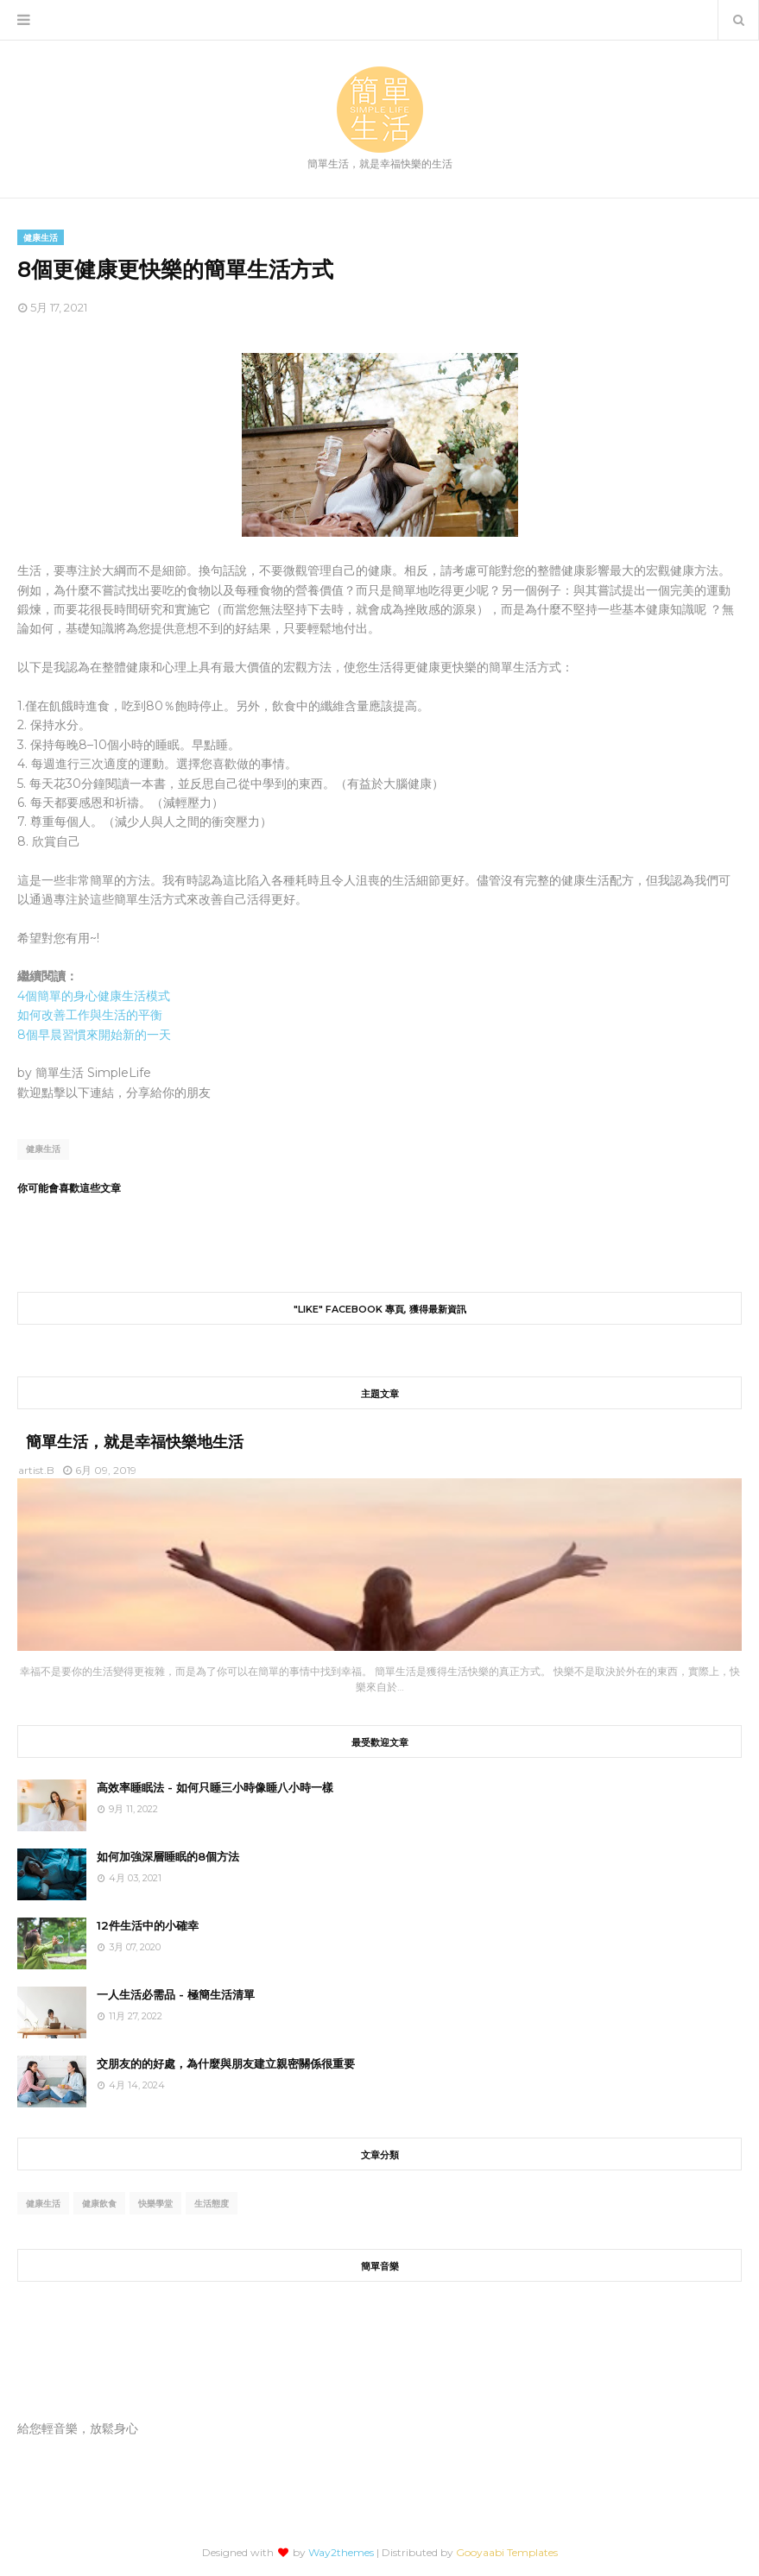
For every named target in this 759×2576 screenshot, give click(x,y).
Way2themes (341, 2552)
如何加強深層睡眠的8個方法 (168, 1856)
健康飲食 (99, 2203)
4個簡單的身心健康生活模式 (93, 996)
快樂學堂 (155, 2203)
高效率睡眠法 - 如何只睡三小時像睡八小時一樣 (215, 1787)
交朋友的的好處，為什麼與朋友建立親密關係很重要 (226, 2063)
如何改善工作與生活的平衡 (89, 1015)
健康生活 (43, 1149)
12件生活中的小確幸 (148, 1925)
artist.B (36, 1470)
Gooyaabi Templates (507, 2552)
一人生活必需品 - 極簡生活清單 (176, 1994)
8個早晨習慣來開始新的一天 (94, 1034)
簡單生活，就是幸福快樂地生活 (135, 1442)
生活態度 (211, 2203)
